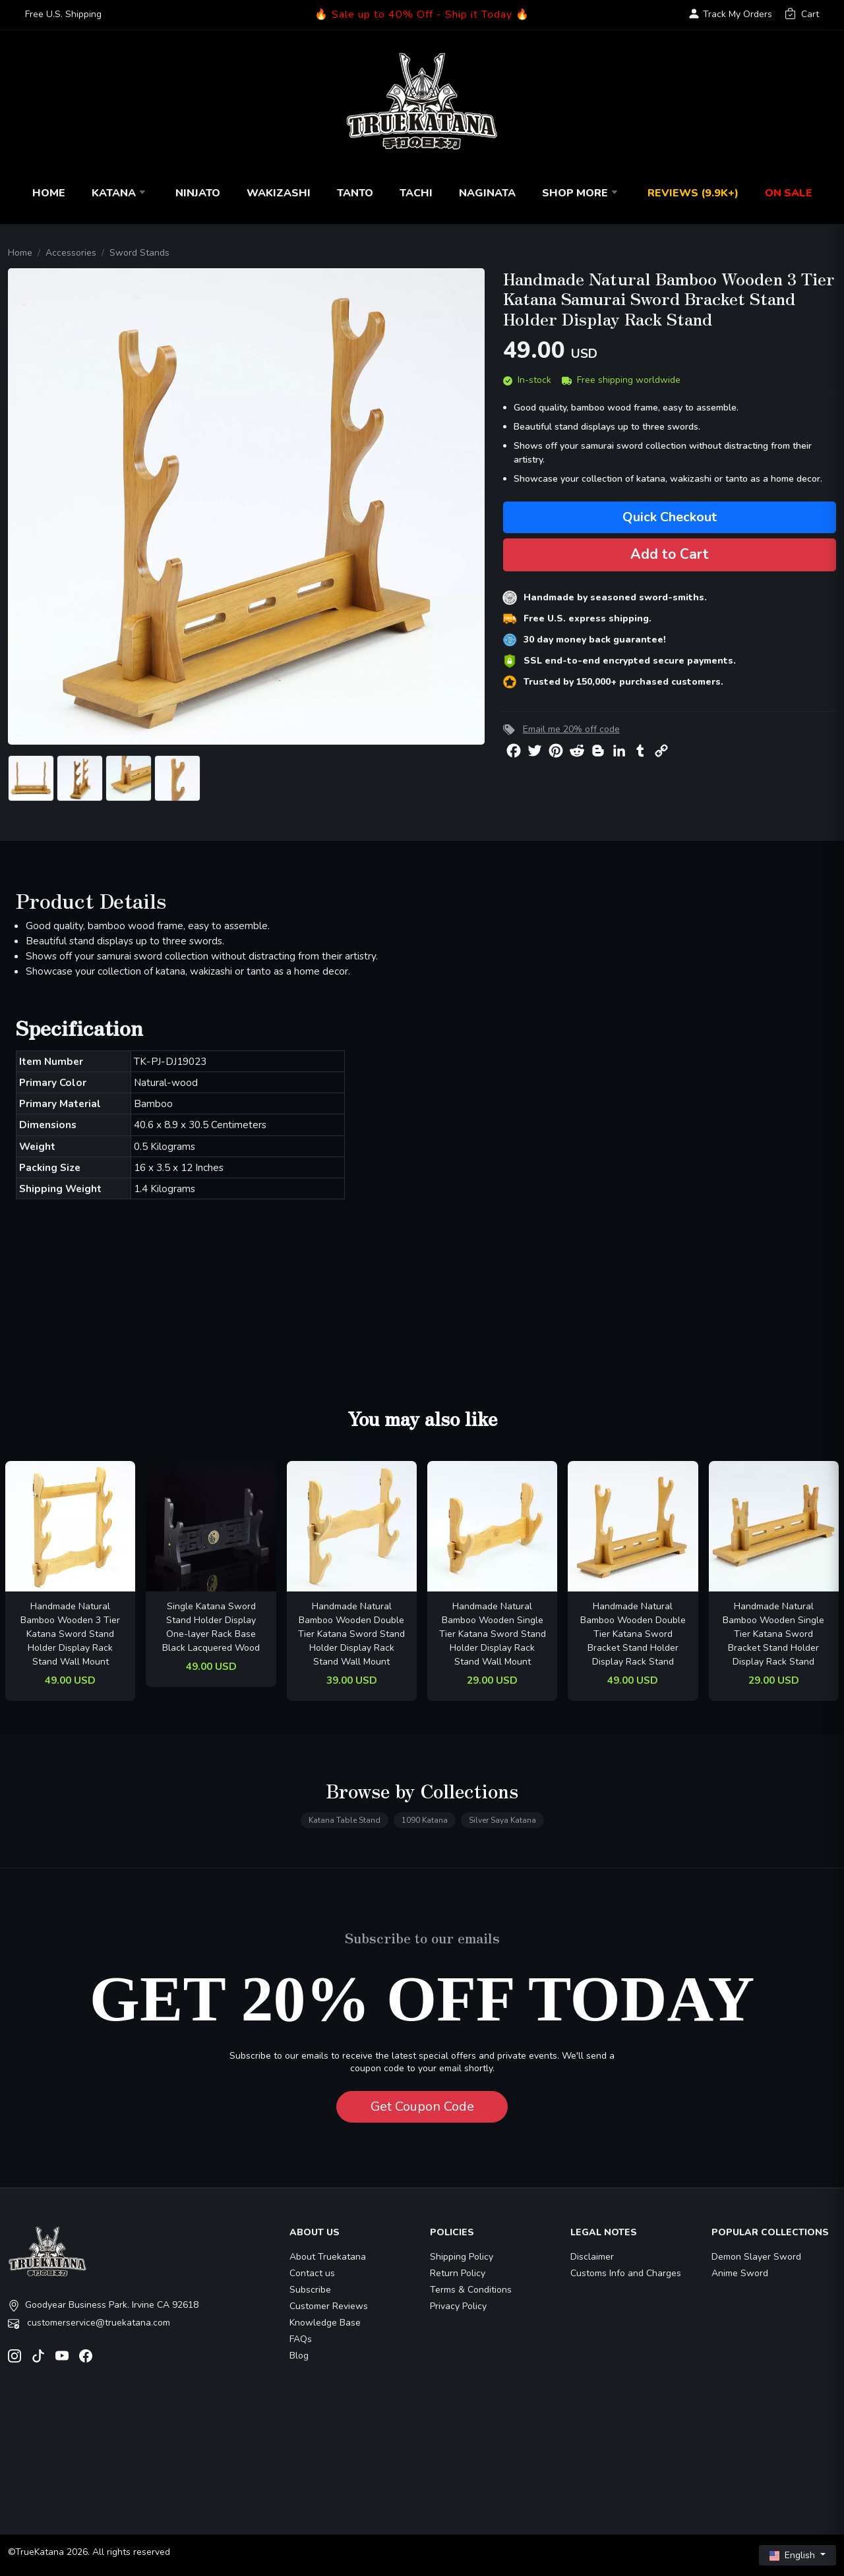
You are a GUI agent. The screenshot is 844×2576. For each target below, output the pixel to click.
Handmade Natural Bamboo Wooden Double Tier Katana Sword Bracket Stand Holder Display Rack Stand (633, 1634)
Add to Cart (669, 554)
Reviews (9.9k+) (693, 193)
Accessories (70, 252)
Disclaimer (592, 2256)
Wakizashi (279, 193)
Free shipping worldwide (621, 380)
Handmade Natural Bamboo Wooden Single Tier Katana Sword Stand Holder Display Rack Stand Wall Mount (492, 1634)
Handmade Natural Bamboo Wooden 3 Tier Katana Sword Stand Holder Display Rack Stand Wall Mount (70, 1634)
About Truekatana (327, 2256)
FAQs (300, 2339)
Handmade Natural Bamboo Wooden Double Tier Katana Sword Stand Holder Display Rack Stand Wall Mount (351, 1634)
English (793, 2555)
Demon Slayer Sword (756, 2256)
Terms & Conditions (471, 2289)
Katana (120, 193)
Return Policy (457, 2273)
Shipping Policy (461, 2256)
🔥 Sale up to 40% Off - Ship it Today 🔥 (422, 14)
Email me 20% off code (571, 729)
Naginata (487, 193)
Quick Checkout (669, 517)
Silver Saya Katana (502, 1820)
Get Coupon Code (422, 2106)
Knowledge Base (325, 2322)
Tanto (355, 193)
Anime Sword (739, 2273)
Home (48, 193)
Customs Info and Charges (625, 2273)
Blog (299, 2355)
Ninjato (197, 193)
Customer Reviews (328, 2306)
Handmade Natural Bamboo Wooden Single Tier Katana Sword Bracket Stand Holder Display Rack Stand (773, 1634)
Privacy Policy (458, 2306)
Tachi (416, 193)
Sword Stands (139, 252)
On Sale (788, 193)
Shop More (581, 193)
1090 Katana (425, 1820)
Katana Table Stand (344, 1820)
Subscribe (310, 2289)
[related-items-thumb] (70, 1525)
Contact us (312, 2273)
